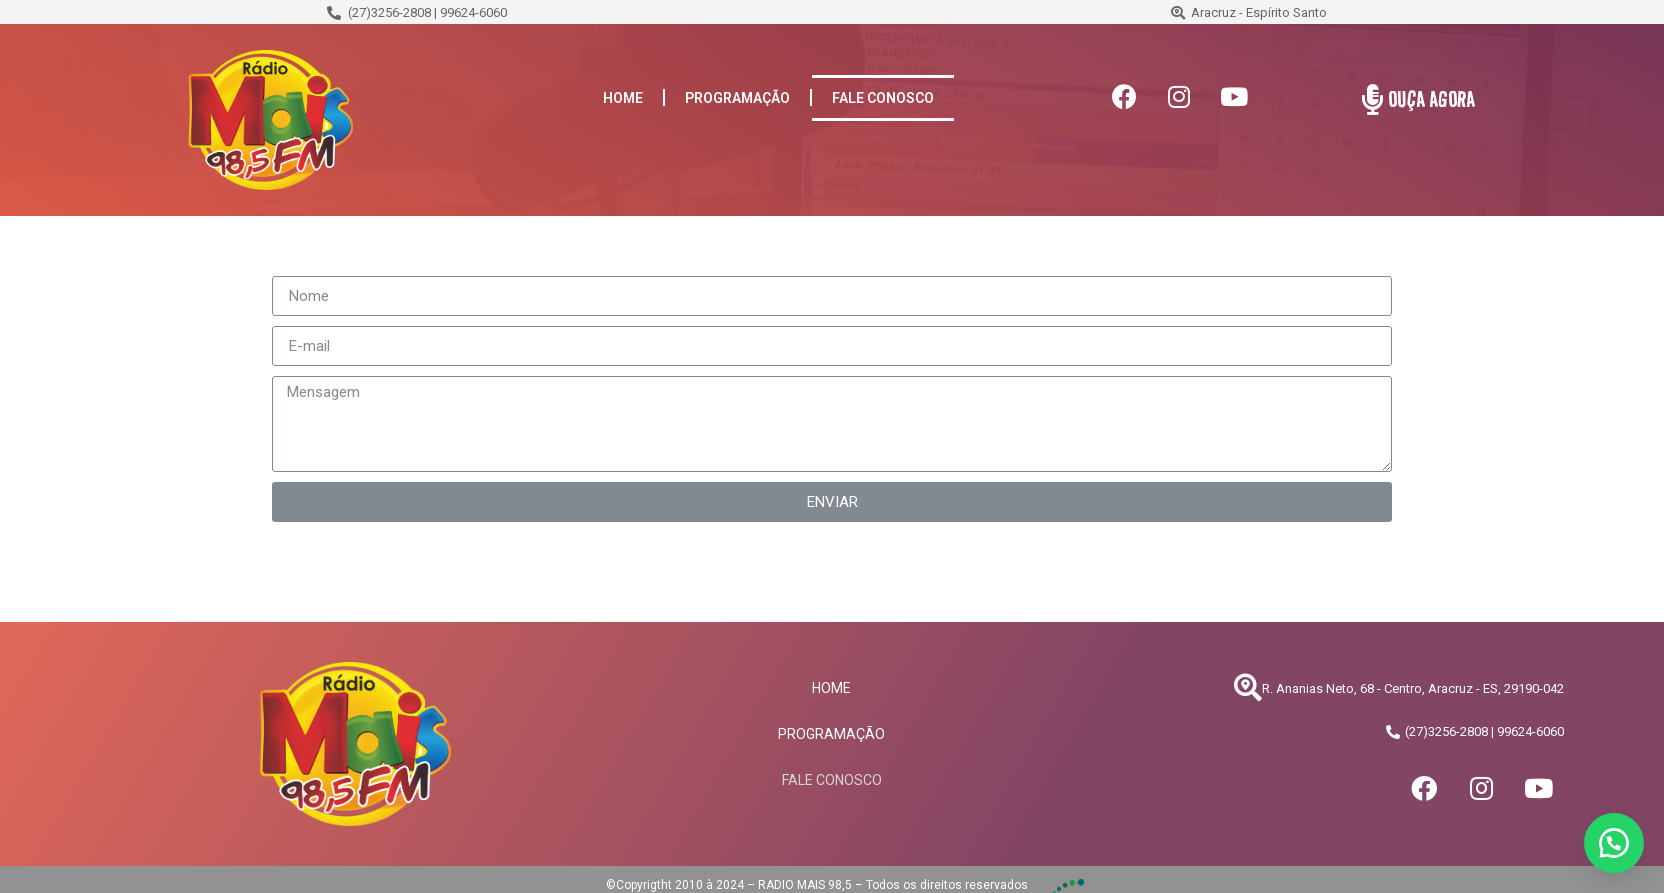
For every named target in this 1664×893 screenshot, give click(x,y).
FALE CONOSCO (883, 98)
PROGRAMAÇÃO (737, 98)
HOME (623, 98)
